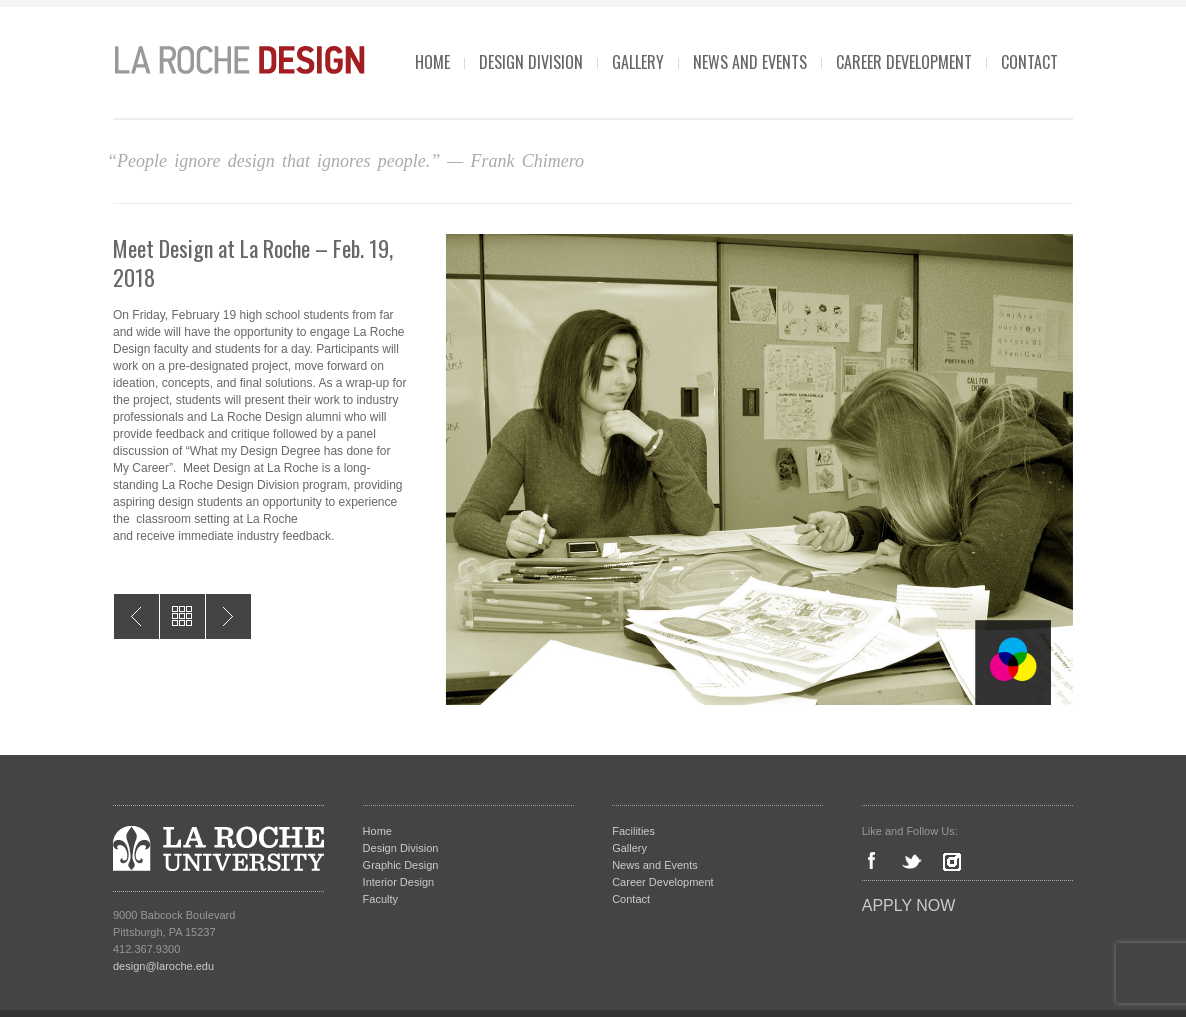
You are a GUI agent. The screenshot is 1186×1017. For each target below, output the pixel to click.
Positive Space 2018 (228, 616)
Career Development (904, 62)
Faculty (380, 899)
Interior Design (399, 882)
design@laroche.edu (163, 966)
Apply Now (909, 905)
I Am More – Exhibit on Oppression (136, 616)
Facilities (633, 831)
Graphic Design (401, 865)
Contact (1029, 62)
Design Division (531, 62)
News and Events (750, 62)
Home (432, 62)
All (182, 616)
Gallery (638, 62)
